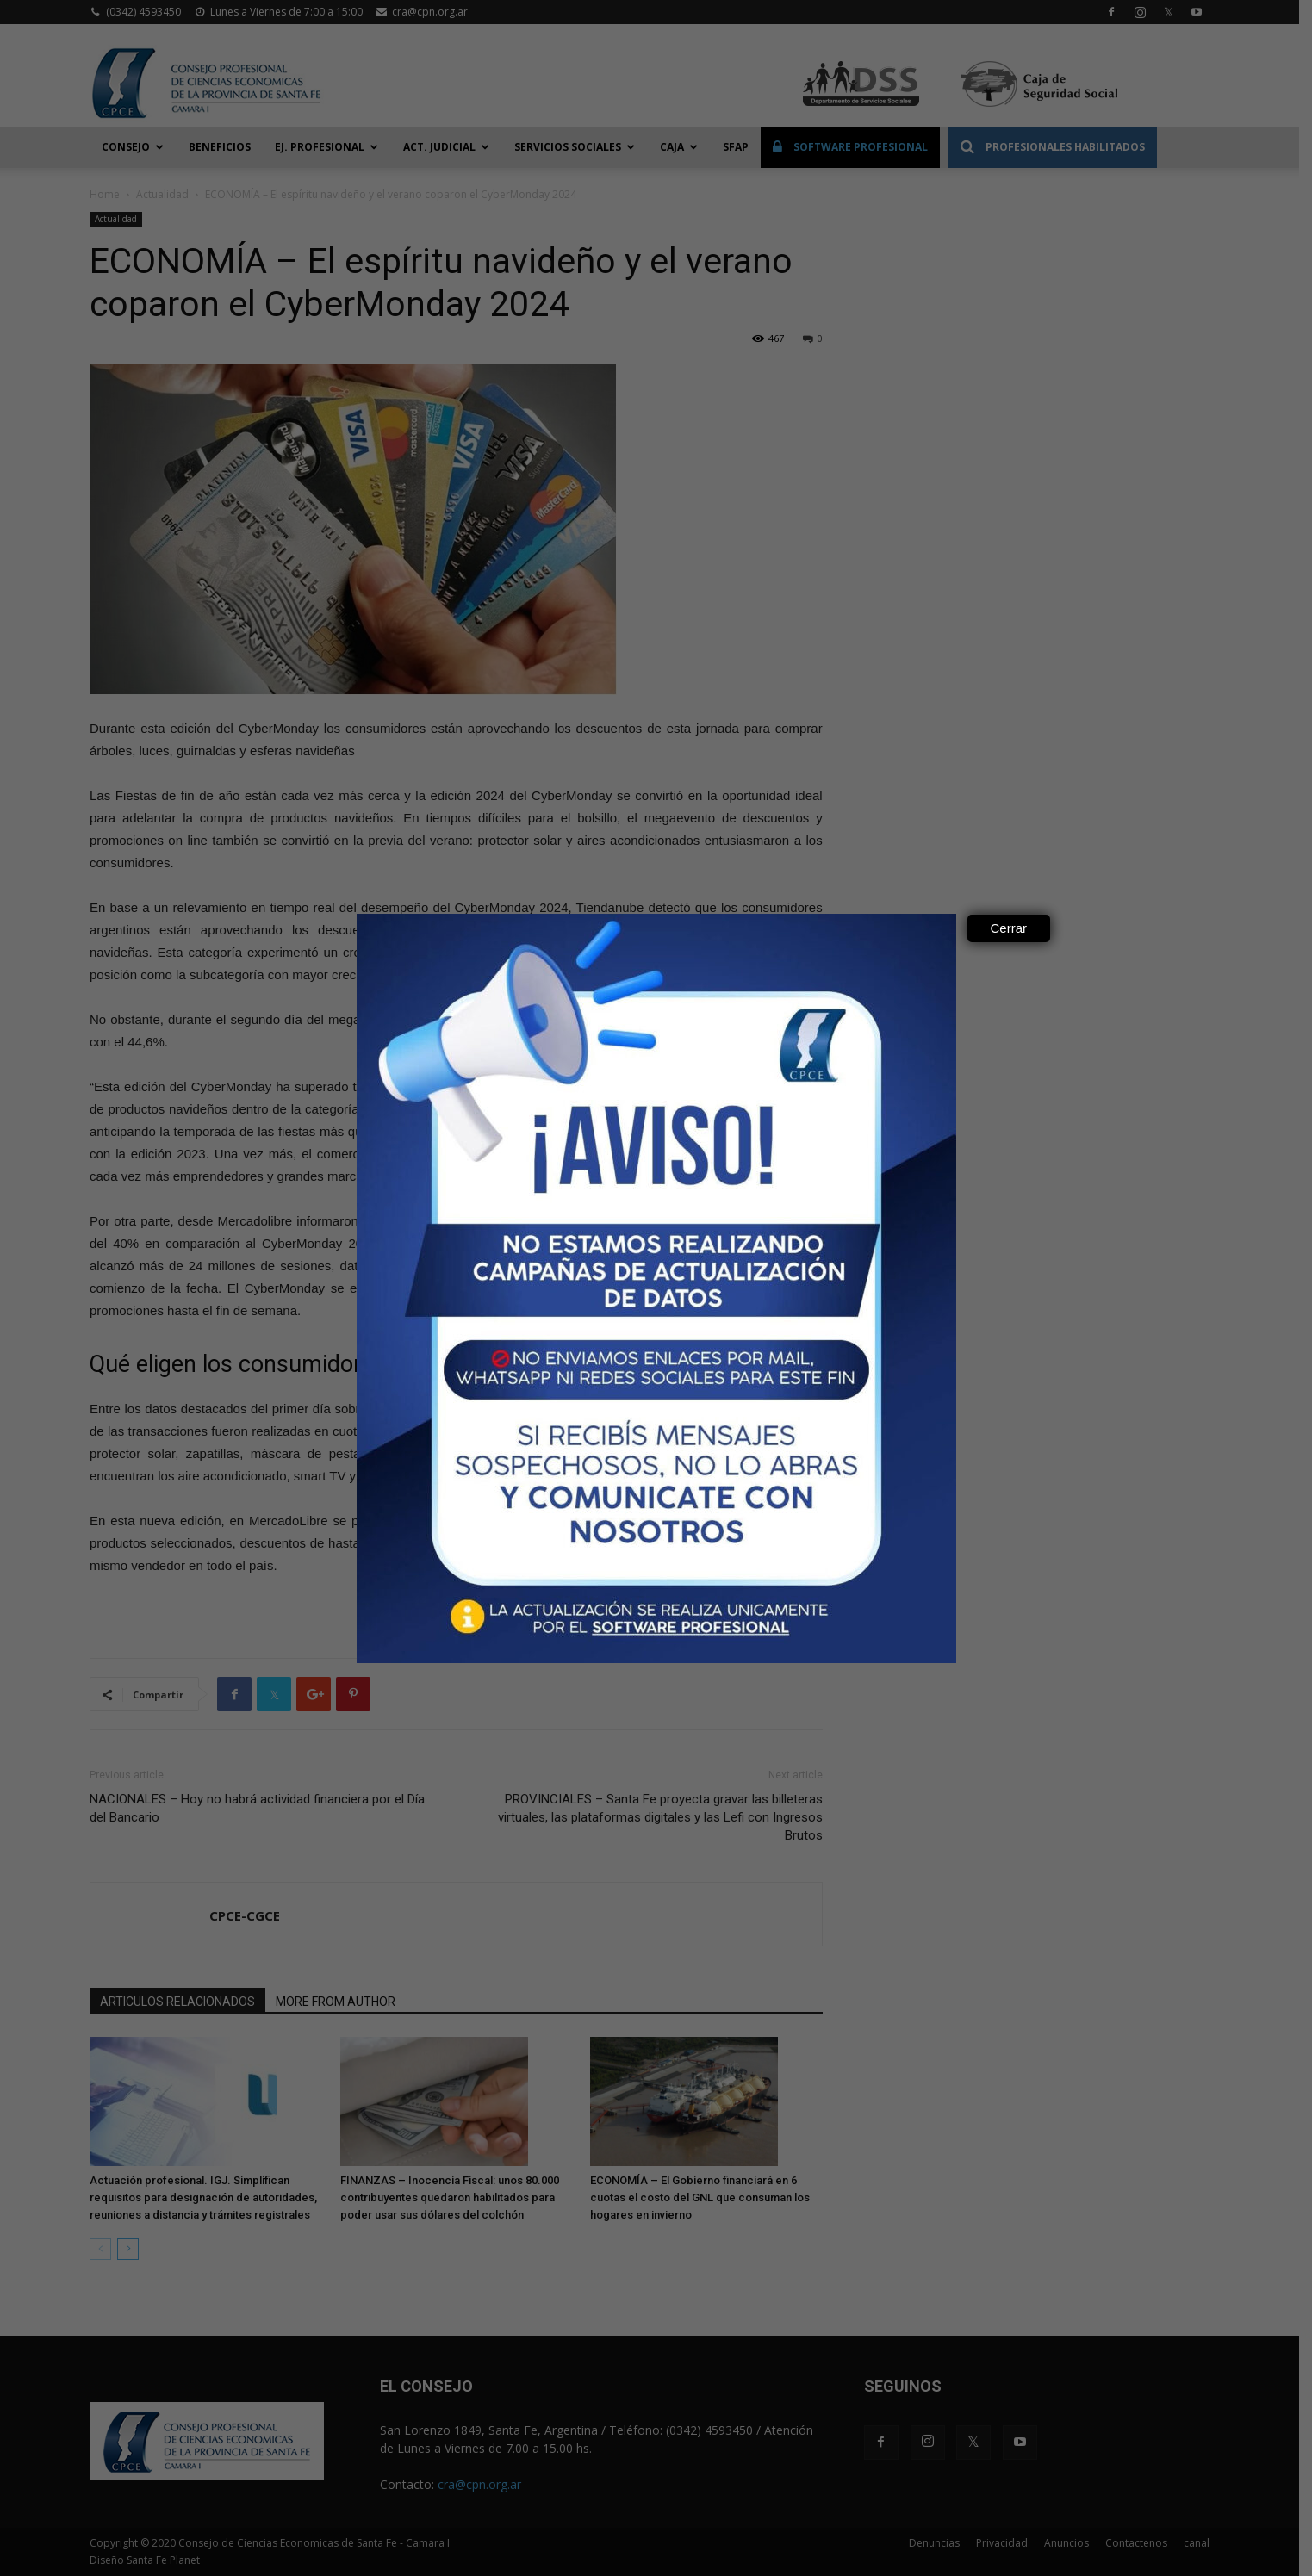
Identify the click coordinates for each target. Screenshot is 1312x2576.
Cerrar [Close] (1009, 928)
